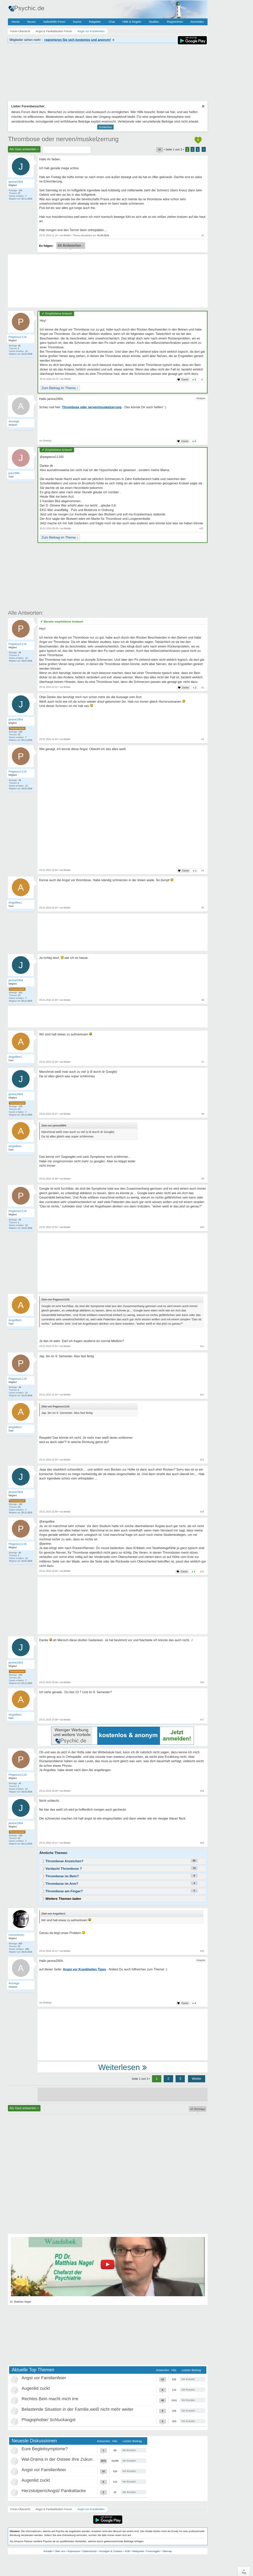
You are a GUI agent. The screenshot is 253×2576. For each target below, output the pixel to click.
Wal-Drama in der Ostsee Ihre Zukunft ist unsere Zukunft (76, 2459)
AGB (127, 2551)
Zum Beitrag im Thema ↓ (60, 388)
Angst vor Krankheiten (91, 2509)
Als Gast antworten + (24, 149)
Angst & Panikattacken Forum (53, 2509)
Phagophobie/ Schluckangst (49, 2419)
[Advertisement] (122, 1263)
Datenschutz (89, 2551)
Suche (77, 21)
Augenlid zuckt (36, 2388)
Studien (154, 21)
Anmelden (197, 21)
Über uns (60, 2551)
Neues (31, 21)
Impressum (73, 2551)
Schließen (105, 127)
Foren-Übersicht (20, 2509)
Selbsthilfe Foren (54, 21)
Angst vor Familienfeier (44, 2377)
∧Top (244, 2571)
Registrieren (175, 21)
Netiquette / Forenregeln (146, 2551)
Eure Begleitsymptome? (45, 2448)
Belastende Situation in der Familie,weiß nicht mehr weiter (77, 2409)
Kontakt (48, 2551)
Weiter (196, 2079)
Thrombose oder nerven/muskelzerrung (63, 139)
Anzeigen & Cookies (110, 2551)
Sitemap (167, 2551)
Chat (112, 21)
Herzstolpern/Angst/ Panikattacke (54, 2490)
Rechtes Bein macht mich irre (50, 2398)
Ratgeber (95, 21)
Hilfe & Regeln (131, 21)
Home (16, 21)
